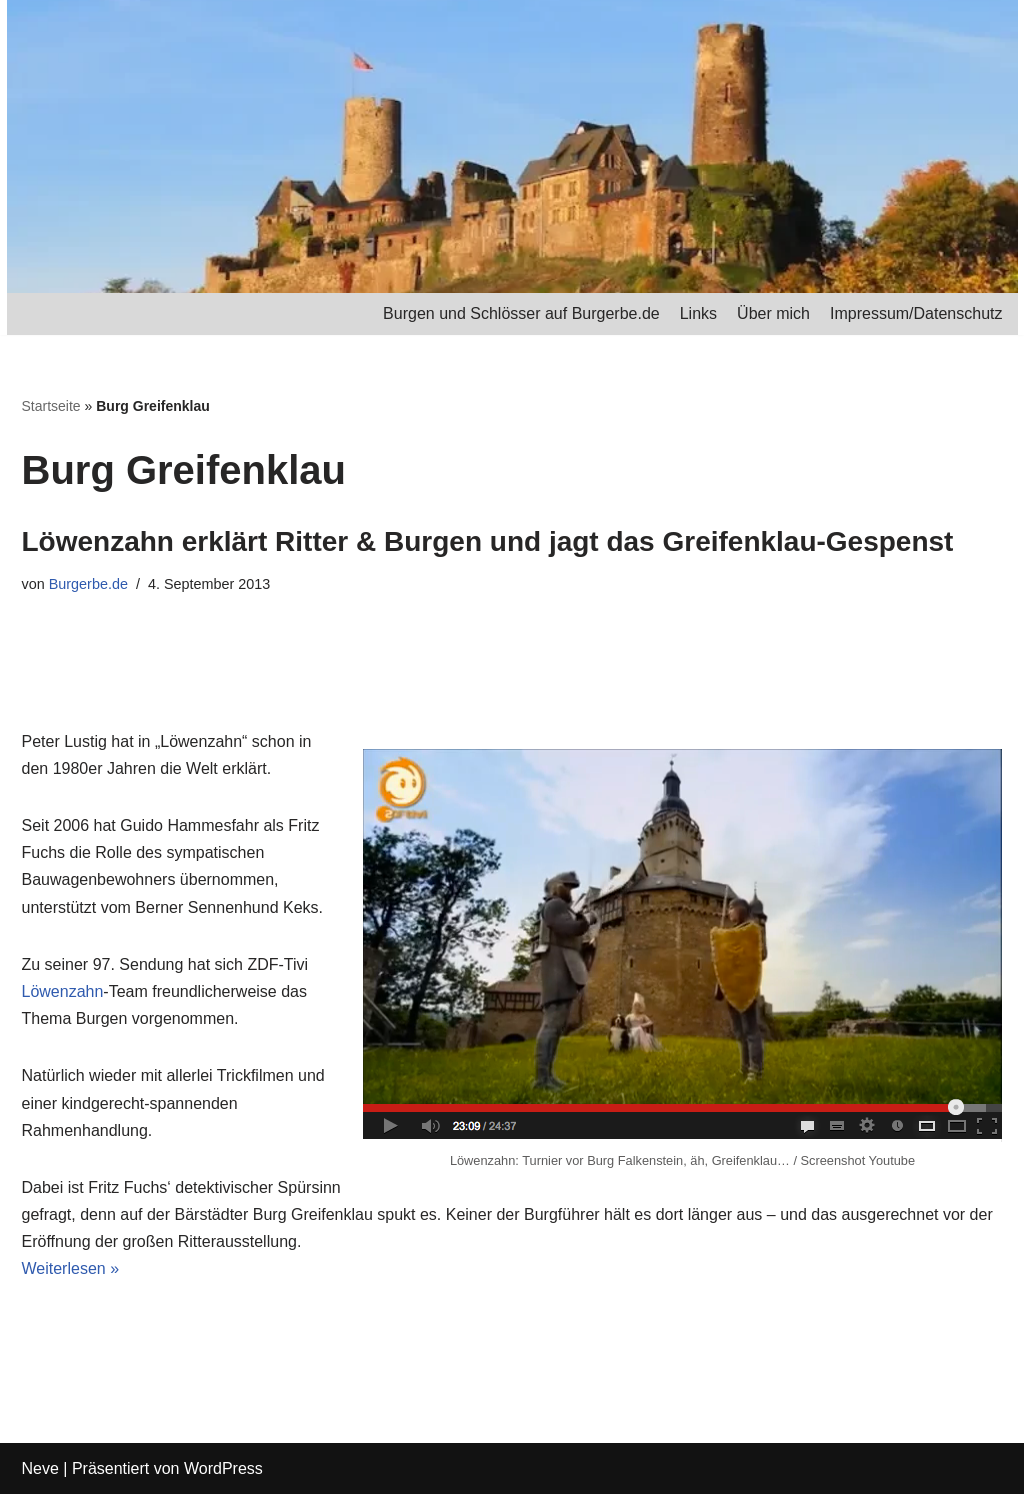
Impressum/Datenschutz (916, 313)
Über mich (773, 313)
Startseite (51, 406)
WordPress (223, 1468)
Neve (40, 1468)
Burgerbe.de (88, 584)
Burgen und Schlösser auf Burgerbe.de (521, 313)
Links (698, 313)
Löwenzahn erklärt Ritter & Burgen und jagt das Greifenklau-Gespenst (488, 541)
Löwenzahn (63, 991)
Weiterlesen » (71, 1268)
